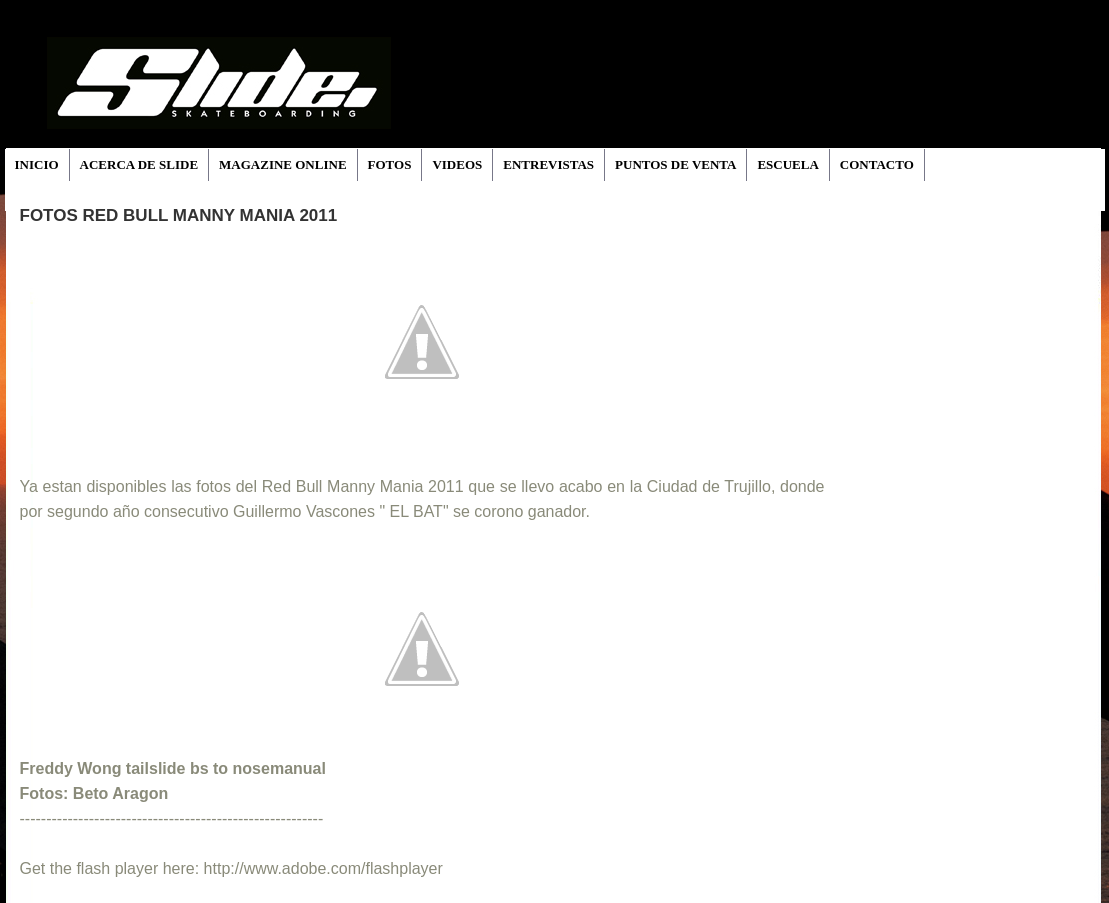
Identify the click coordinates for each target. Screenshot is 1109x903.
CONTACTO (877, 164)
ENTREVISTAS (548, 164)
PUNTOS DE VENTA (675, 164)
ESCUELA (787, 164)
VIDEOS (457, 164)
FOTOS (390, 164)
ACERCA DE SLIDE (139, 164)
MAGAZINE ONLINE (283, 164)
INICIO (37, 164)
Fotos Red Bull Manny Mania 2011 (179, 215)
